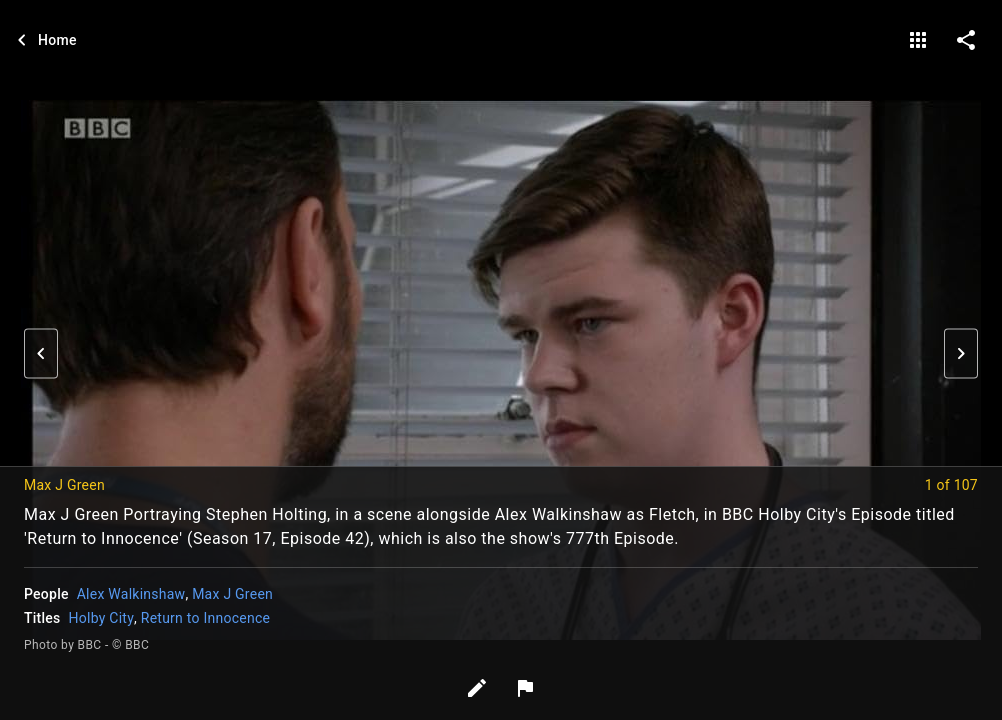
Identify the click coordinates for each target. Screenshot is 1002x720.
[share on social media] (966, 40)
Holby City (101, 618)
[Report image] (525, 688)
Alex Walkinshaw (131, 594)
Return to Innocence (205, 618)
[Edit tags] (477, 688)
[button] (41, 354)
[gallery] (918, 40)
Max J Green (232, 594)
